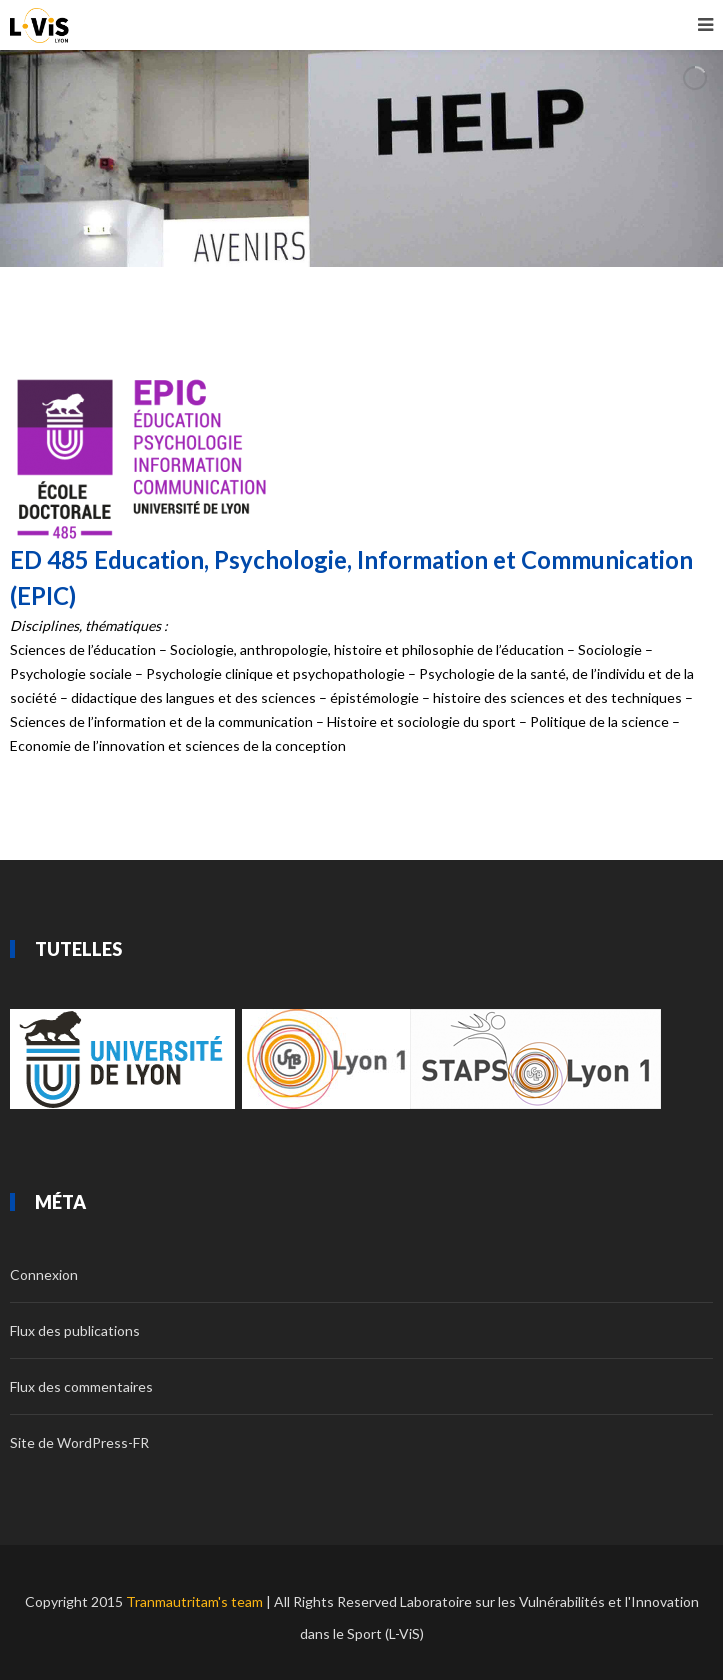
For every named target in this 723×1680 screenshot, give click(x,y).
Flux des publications (75, 1330)
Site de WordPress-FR (79, 1442)
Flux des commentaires (81, 1386)
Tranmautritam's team (194, 1601)
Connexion (44, 1274)
